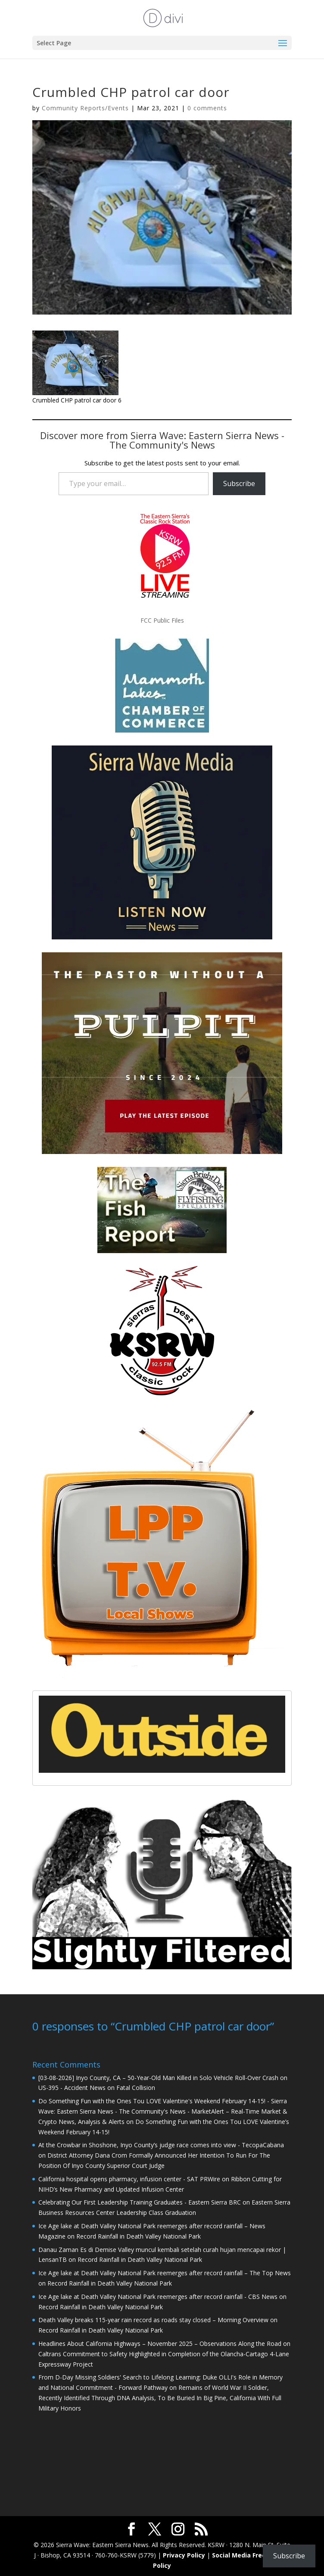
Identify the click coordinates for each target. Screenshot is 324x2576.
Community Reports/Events (85, 108)
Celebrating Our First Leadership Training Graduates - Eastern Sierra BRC (139, 2201)
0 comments (207, 108)
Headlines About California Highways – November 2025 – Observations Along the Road (159, 2343)
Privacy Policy (184, 2554)
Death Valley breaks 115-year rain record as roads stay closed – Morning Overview (153, 2319)
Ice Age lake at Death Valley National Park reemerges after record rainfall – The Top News (164, 2272)
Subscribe (239, 483)
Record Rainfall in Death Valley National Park (138, 2235)
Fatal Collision (135, 2087)
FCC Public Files (162, 620)
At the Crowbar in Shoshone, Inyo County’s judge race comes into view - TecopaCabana (161, 2144)
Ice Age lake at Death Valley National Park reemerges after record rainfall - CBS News (157, 2296)
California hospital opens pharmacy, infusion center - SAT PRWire (129, 2178)
